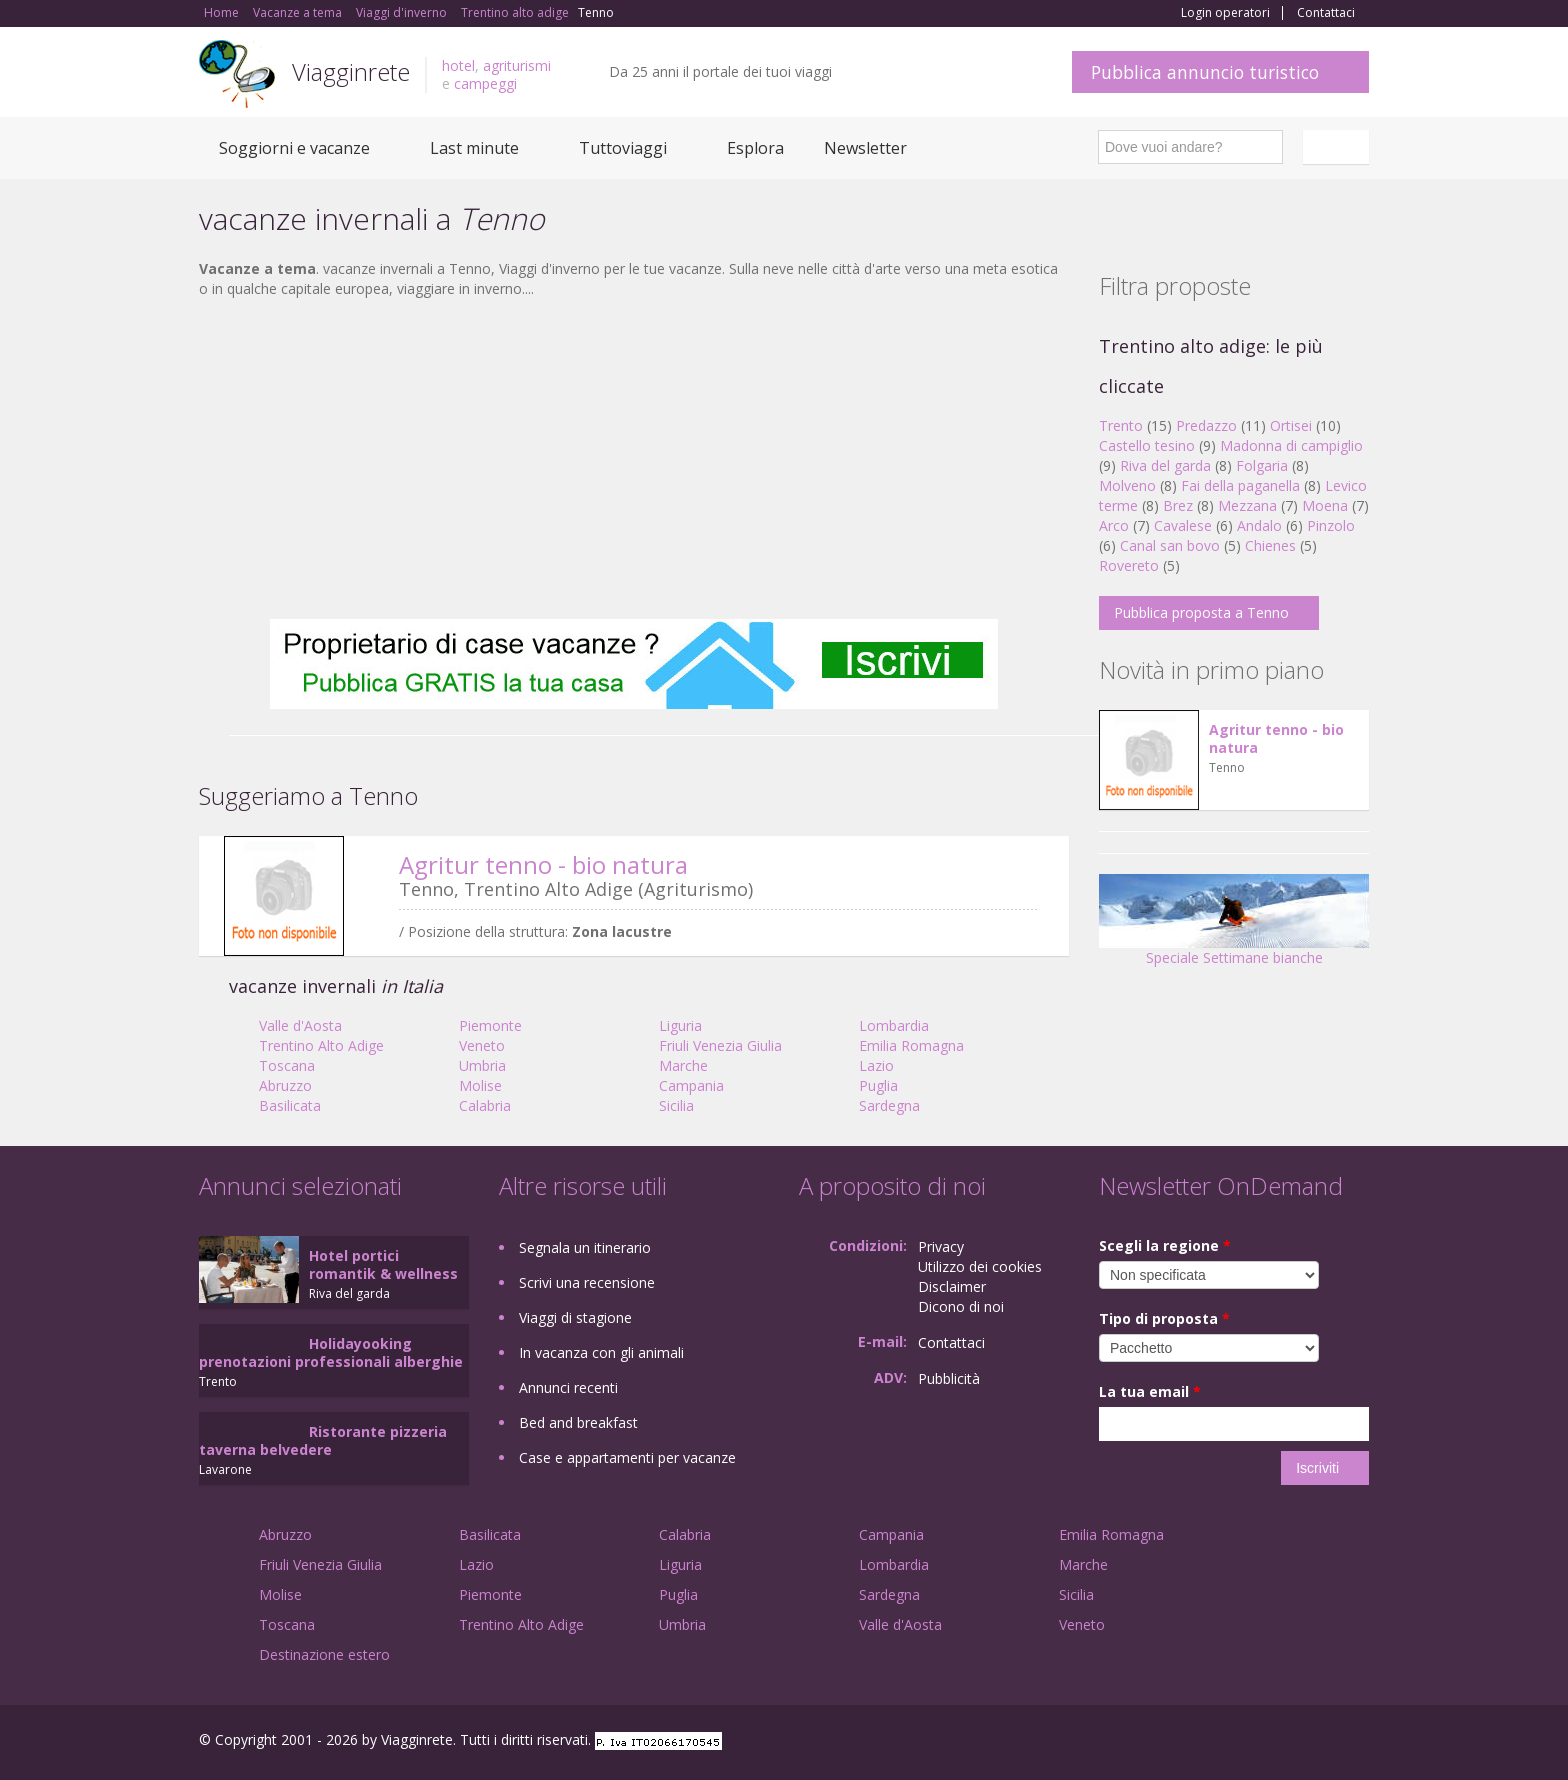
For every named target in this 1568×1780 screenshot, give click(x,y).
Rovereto (1129, 565)
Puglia (878, 1085)
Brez (1178, 505)
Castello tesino (1147, 445)
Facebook (1218, 1742)
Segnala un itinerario (585, 1247)
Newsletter (865, 148)
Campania (691, 1085)
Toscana (287, 1065)
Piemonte (490, 1025)
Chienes (1270, 545)
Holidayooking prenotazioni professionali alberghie (331, 1352)
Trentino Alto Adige (321, 1045)
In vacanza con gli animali (601, 1352)
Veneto (482, 1045)
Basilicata (290, 1105)
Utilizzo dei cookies (980, 1266)
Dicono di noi (961, 1306)
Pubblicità (949, 1378)
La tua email (1150, 1391)
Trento (1121, 425)
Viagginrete (351, 71)
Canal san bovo (1170, 545)
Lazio (876, 1065)
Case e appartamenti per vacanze (627, 1457)
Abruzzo (285, 1085)
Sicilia (676, 1105)
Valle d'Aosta (300, 1025)
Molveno (1127, 485)
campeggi (485, 83)
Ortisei (1291, 425)
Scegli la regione (1165, 1245)
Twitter (1311, 1742)
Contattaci (1326, 13)
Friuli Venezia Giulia (720, 1045)
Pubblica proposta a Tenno (1201, 612)
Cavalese (1183, 525)
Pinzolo (1331, 525)
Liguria (680, 1025)
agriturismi (517, 65)
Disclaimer (952, 1286)
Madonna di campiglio (1291, 445)
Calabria (485, 1105)
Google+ (1261, 1742)
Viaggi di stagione (575, 1317)
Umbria (482, 1065)
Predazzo (1206, 425)
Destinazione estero (324, 1654)
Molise (480, 1085)
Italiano (1339, 147)
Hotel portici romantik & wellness (383, 1264)
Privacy (941, 1246)
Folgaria (1262, 465)
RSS (1358, 1742)
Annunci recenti (568, 1387)
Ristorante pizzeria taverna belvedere (323, 1440)
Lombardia (894, 1025)
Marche (683, 1065)
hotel (458, 65)
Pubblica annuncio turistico (1205, 72)
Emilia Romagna (911, 1045)
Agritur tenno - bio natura (543, 864)
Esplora (755, 148)
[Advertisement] (634, 459)
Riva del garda (1165, 465)
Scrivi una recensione (587, 1282)
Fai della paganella (1240, 485)
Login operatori (1225, 13)
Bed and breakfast (578, 1422)
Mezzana (1247, 505)
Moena (1325, 505)
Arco (1114, 525)
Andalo (1259, 525)
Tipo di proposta (1164, 1318)
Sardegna (889, 1105)
